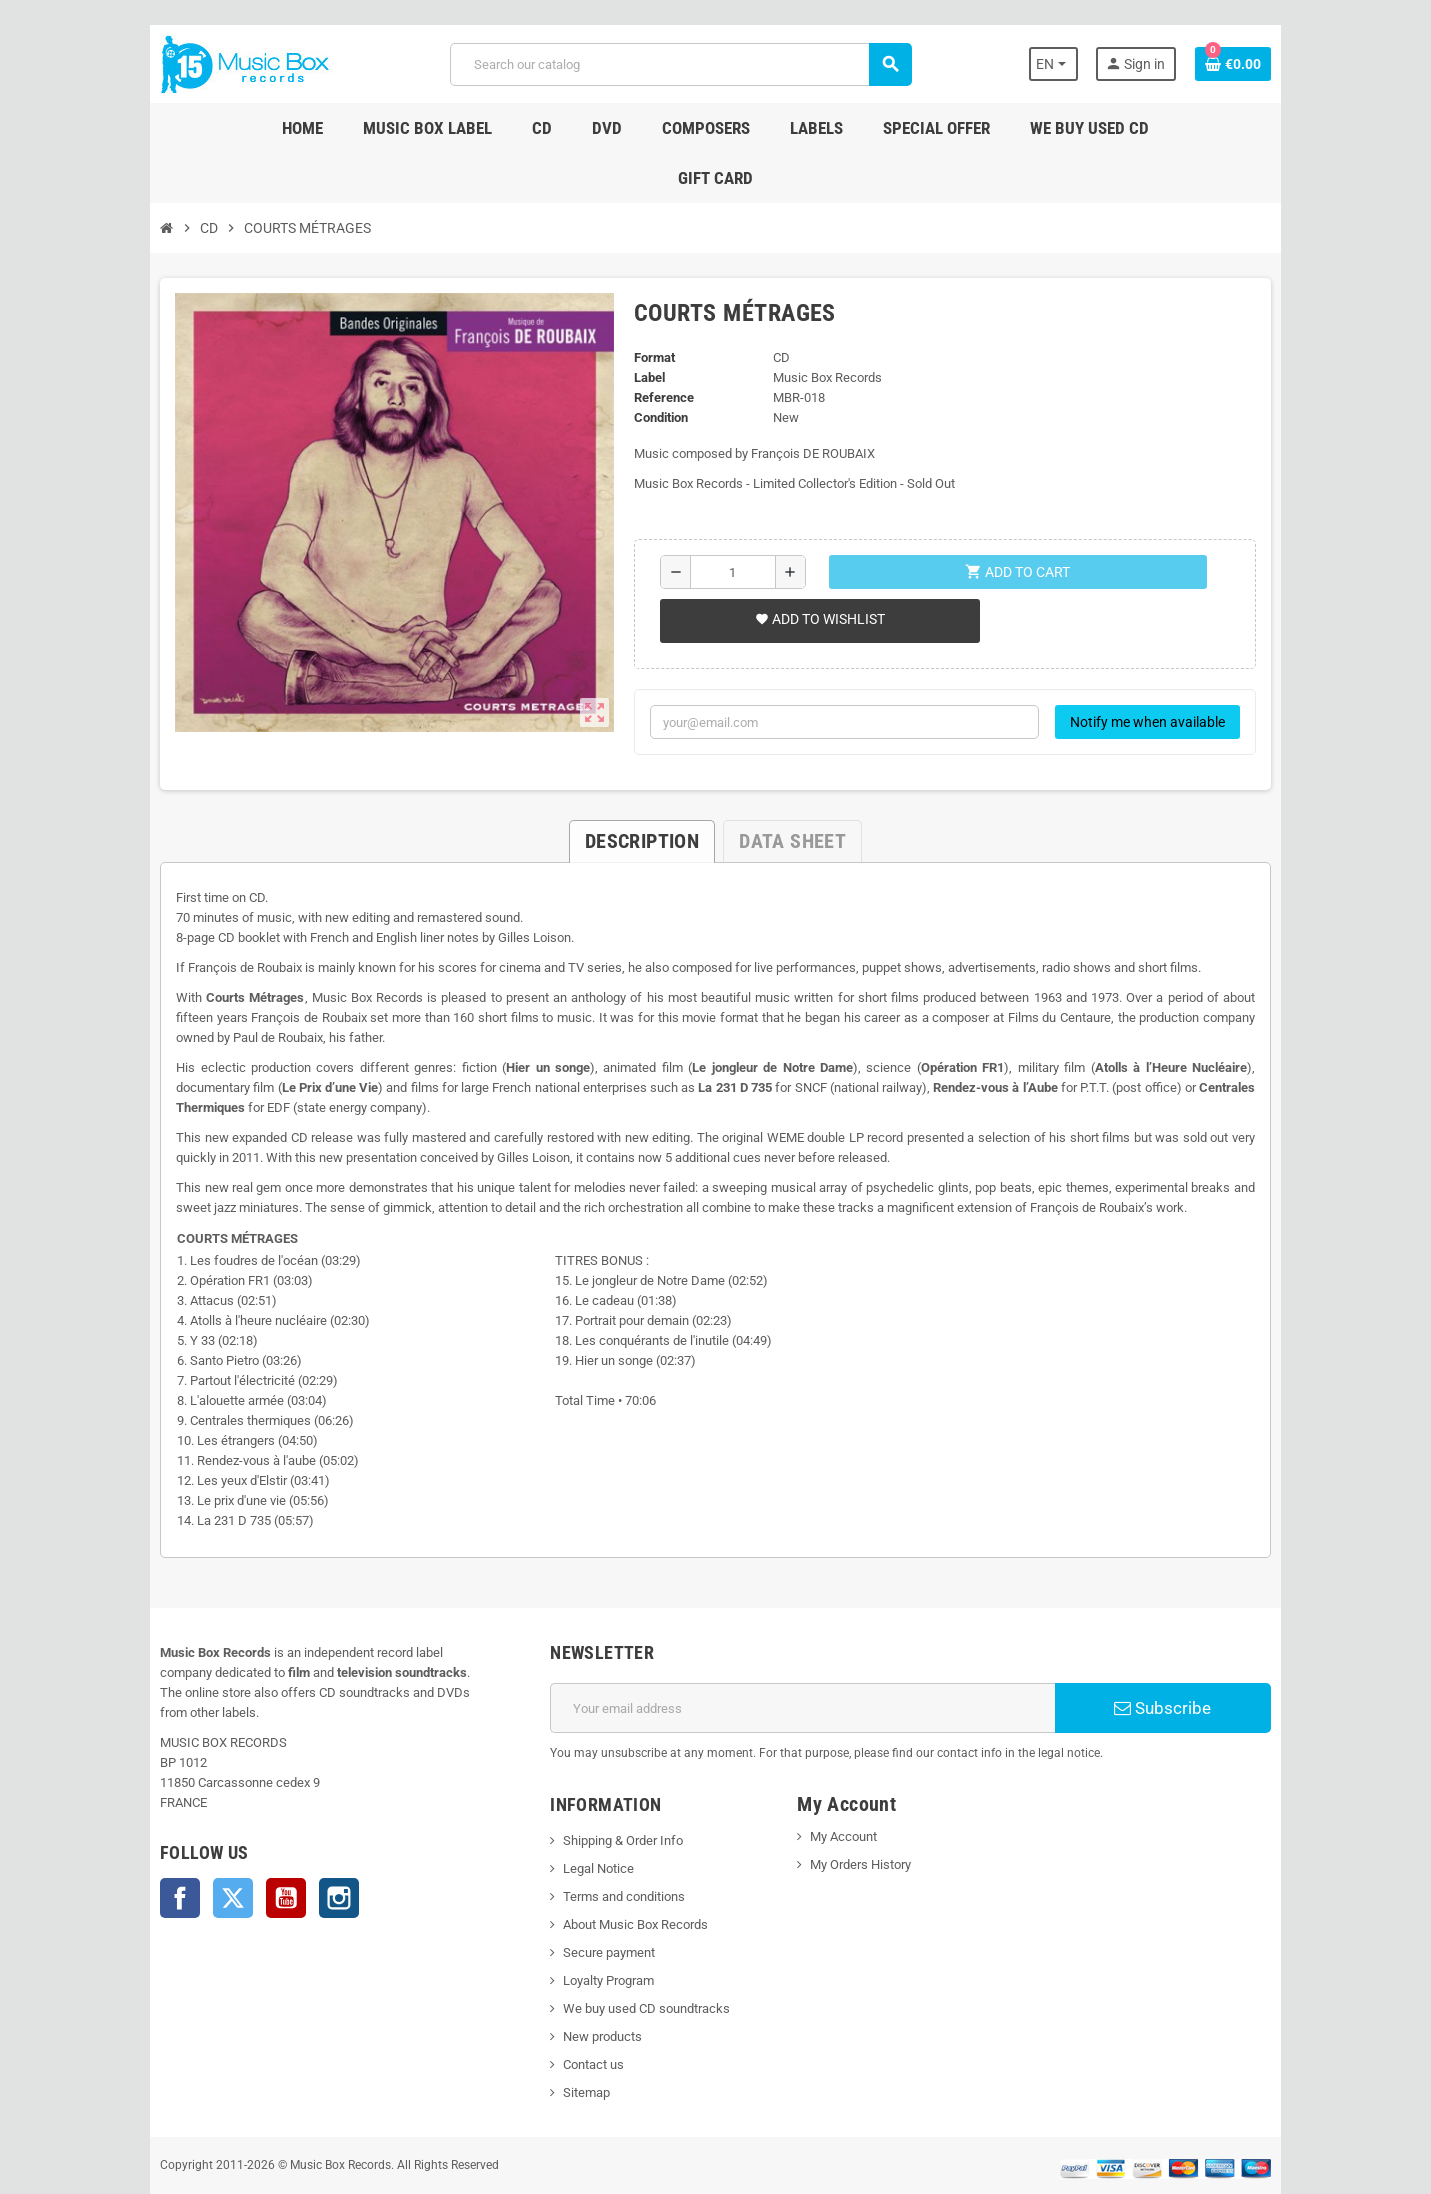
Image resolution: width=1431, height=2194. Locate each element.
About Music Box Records (624, 1874)
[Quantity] (730, 522)
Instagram (305, 1828)
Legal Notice (587, 1818)
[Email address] (807, 1658)
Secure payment (598, 1902)
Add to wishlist (816, 569)
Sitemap (575, 2042)
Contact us (582, 2014)
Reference (658, 347)
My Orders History (864, 1814)
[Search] (679, 64)
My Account (847, 1786)
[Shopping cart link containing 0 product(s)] (1268, 64)
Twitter (199, 1828)
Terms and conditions (613, 1846)
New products (591, 1986)
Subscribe (1190, 1658)
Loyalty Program (597, 1930)
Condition (655, 367)
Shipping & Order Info (612, 1790)
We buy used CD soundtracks (635, 1958)
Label (643, 327)
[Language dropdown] (1085, 64)
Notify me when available (1182, 672)
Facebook (146, 1828)
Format (648, 307)
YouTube (252, 1828)
